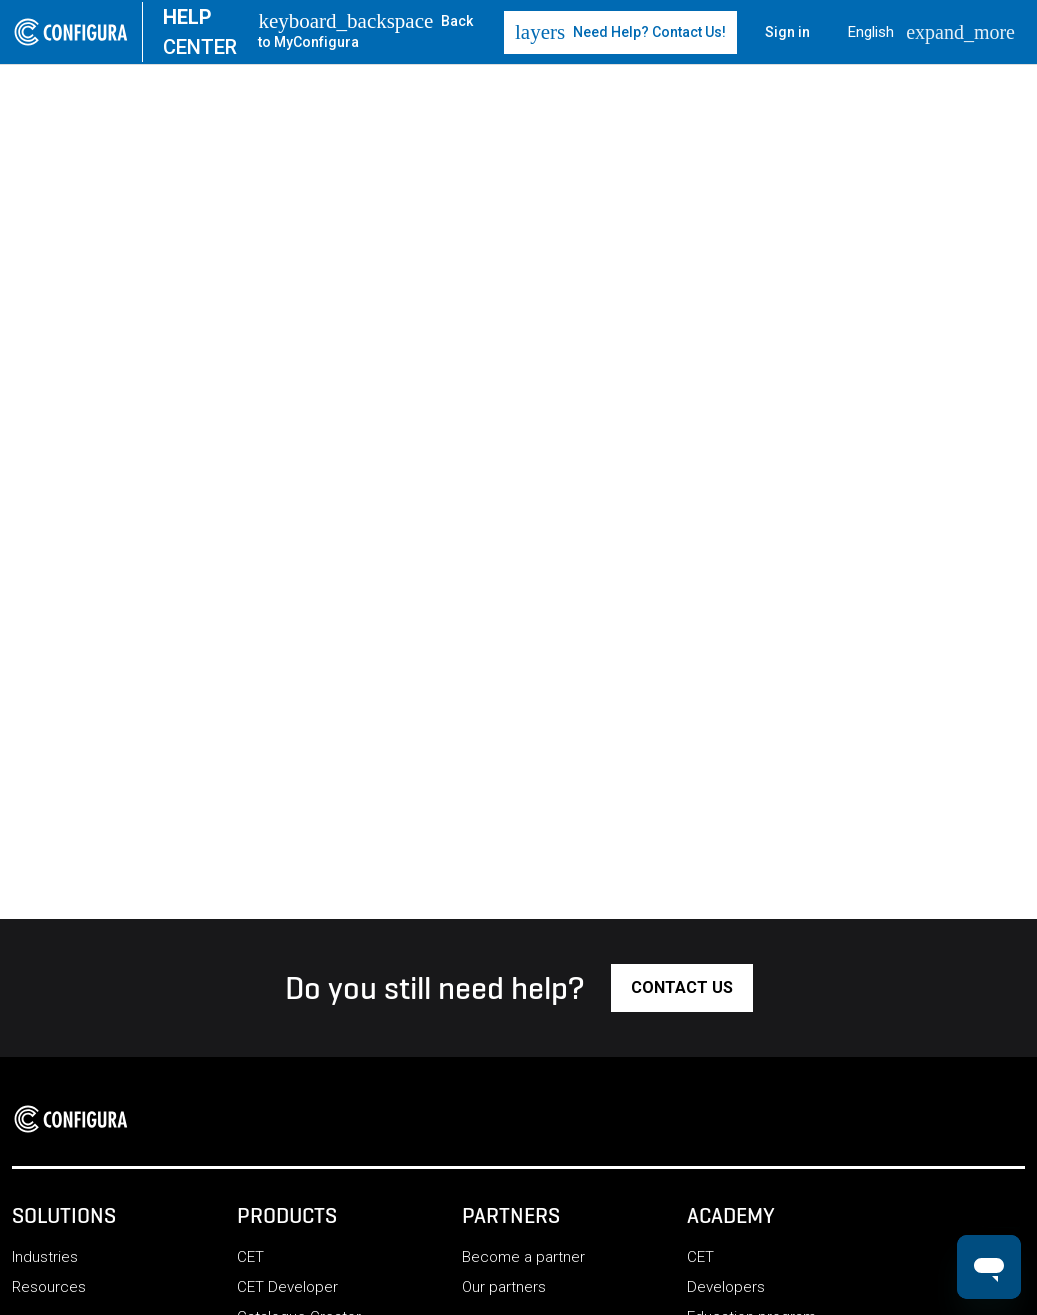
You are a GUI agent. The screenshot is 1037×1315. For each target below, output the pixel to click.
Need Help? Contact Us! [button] (620, 32)
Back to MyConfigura (365, 30)
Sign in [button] (787, 32)
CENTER (200, 32)
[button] (682, 988)
